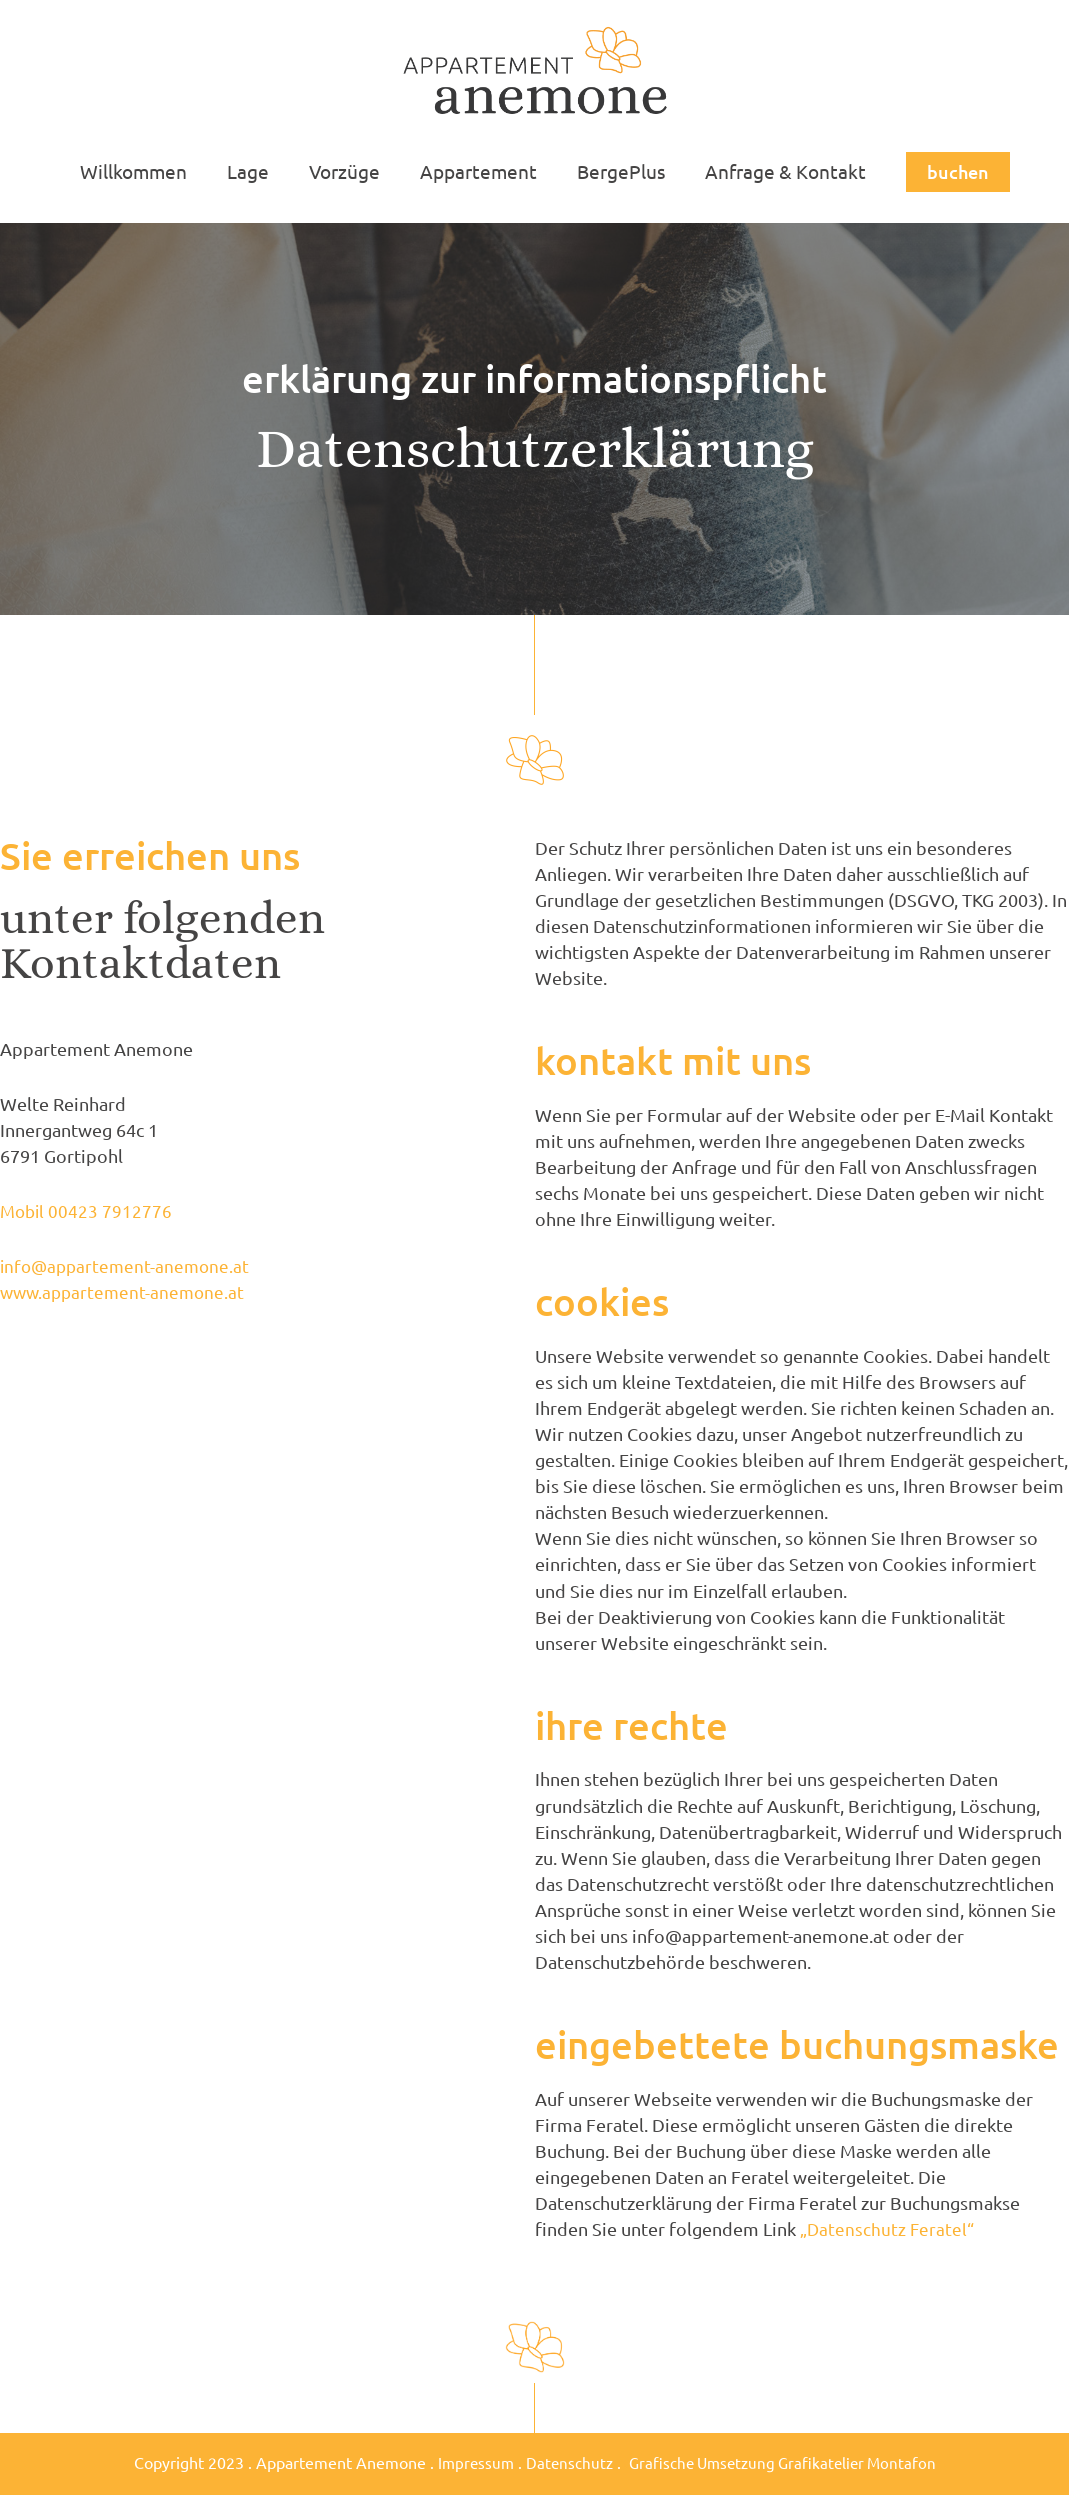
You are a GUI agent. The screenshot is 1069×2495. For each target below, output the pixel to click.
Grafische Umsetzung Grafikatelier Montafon (785, 2462)
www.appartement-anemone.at (126, 1291)
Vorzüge (345, 171)
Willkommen (138, 171)
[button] (952, 172)
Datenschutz (564, 2462)
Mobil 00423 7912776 (88, 1210)
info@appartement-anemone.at (128, 1265)
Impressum (468, 2462)
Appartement (477, 171)
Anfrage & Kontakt (780, 171)
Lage (251, 171)
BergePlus (618, 171)
